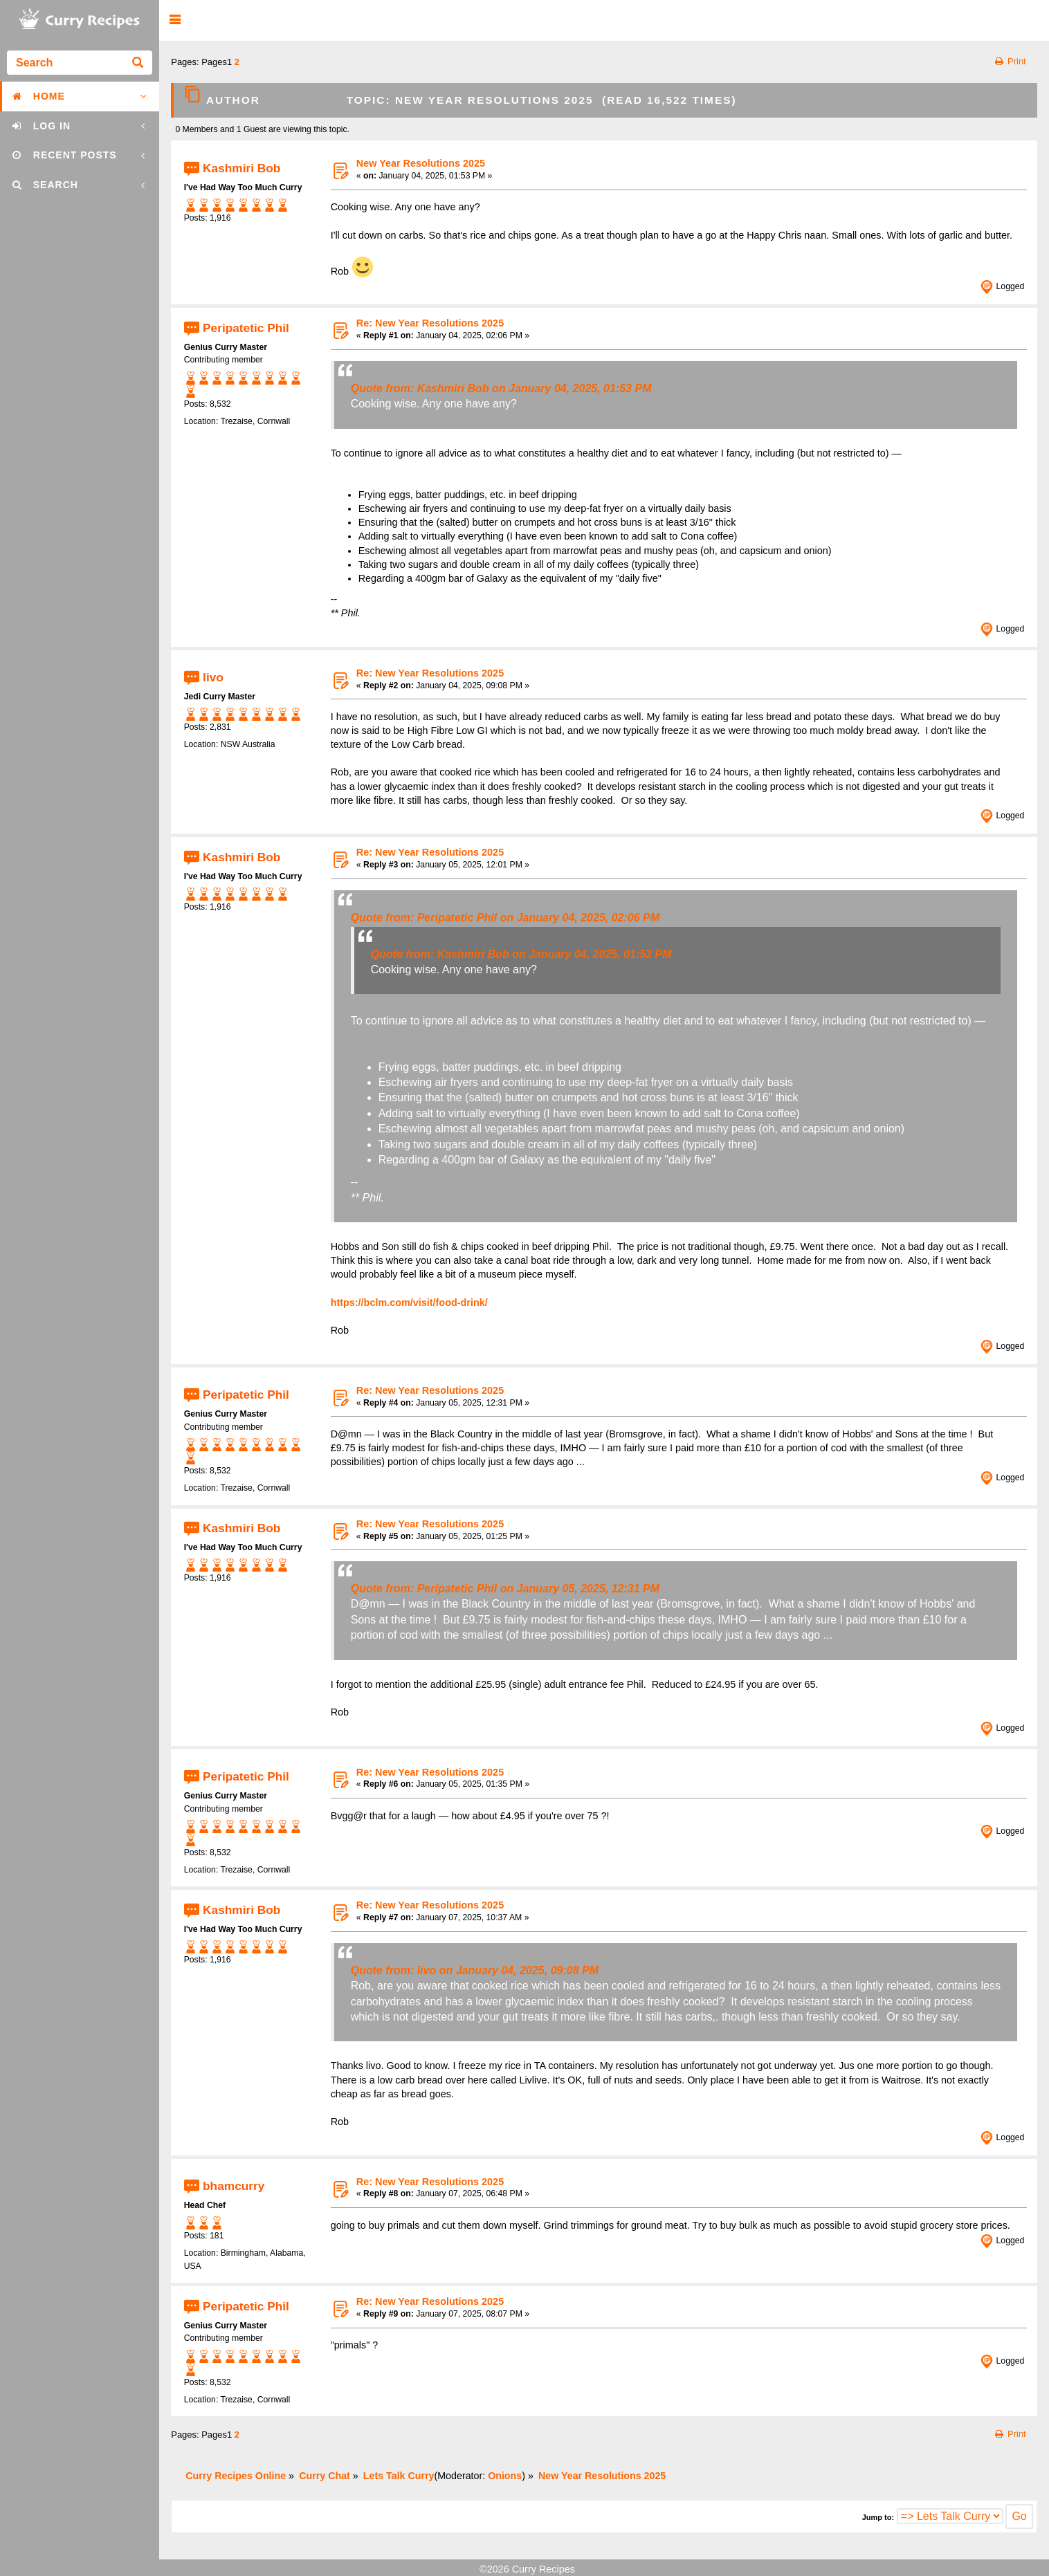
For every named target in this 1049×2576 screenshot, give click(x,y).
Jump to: (878, 2517)
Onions (505, 2475)
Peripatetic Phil (246, 327)
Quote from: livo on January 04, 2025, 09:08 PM (475, 1970)
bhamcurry (233, 2186)
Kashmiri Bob (241, 167)
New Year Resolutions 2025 (420, 163)
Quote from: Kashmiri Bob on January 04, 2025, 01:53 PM (501, 388)
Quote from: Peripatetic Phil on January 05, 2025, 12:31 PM (505, 1588)
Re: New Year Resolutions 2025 (430, 323)
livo (213, 677)
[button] (174, 20)
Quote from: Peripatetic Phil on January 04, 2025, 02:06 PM (505, 917)
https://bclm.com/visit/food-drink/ (409, 1302)
